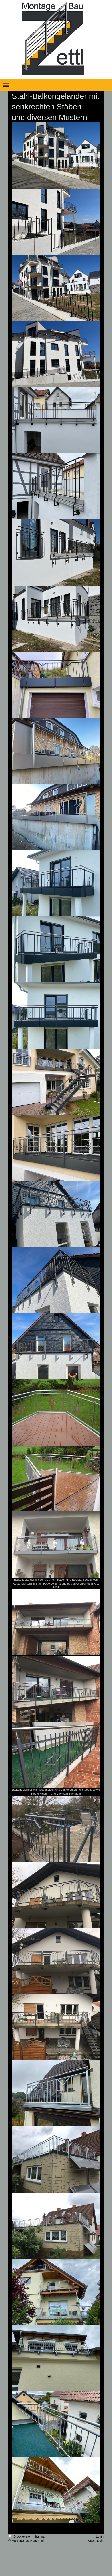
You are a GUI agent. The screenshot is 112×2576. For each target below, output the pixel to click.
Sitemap (39, 2536)
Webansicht (95, 2540)
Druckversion (20, 2536)
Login (100, 2536)
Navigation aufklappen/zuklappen (56, 85)
